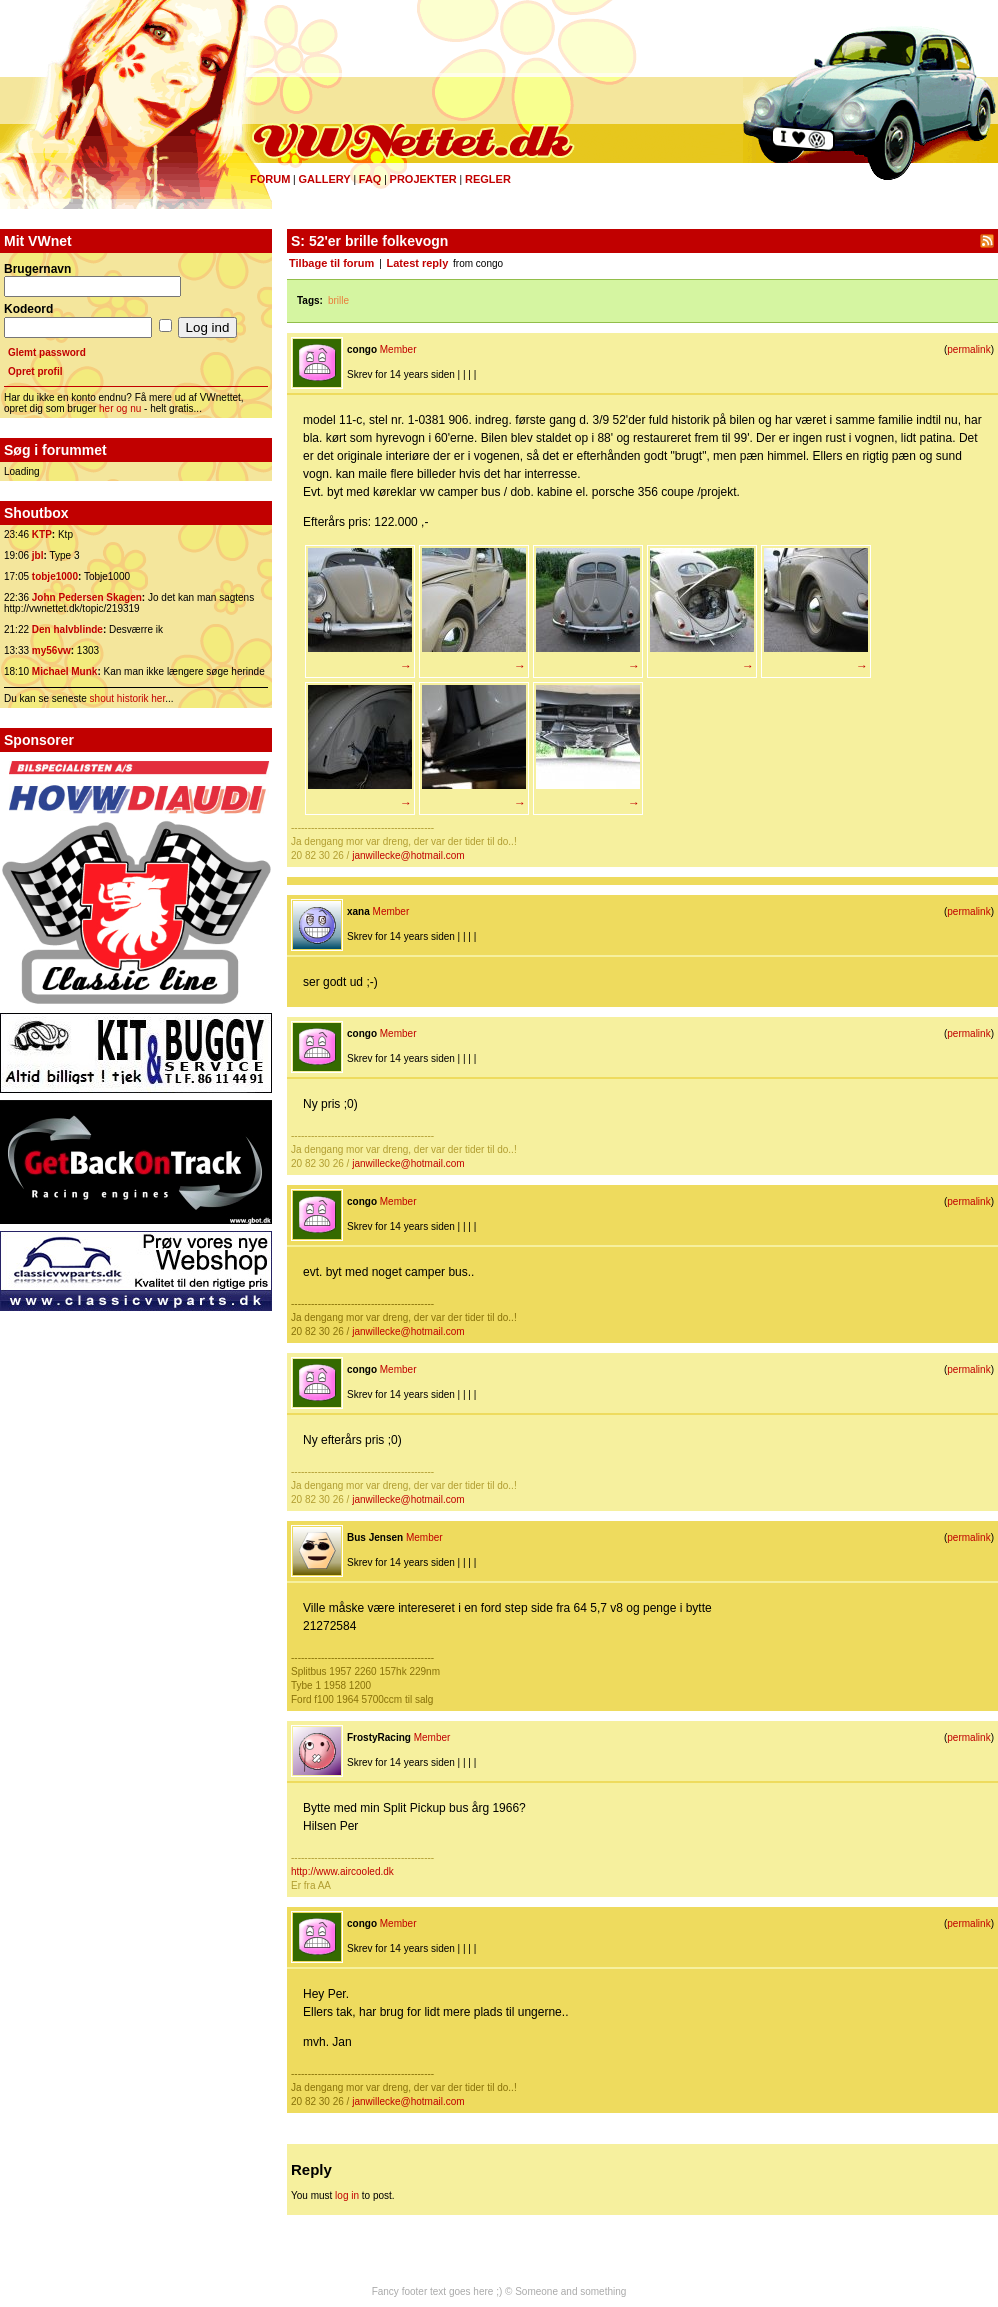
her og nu (120, 408)
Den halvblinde (67, 629)
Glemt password (47, 352)
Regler (488, 179)
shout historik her (128, 698)
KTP (42, 534)
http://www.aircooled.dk (342, 1871)
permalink (968, 349)
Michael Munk (65, 671)
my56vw (51, 650)
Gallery (324, 179)
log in (347, 2195)
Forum (270, 179)
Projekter (423, 179)
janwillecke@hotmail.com (408, 855)
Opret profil (35, 371)
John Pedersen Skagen (87, 597)
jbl (38, 555)
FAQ (370, 179)
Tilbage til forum (331, 263)
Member (398, 349)
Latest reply (418, 263)
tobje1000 (55, 576)
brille (338, 300)
